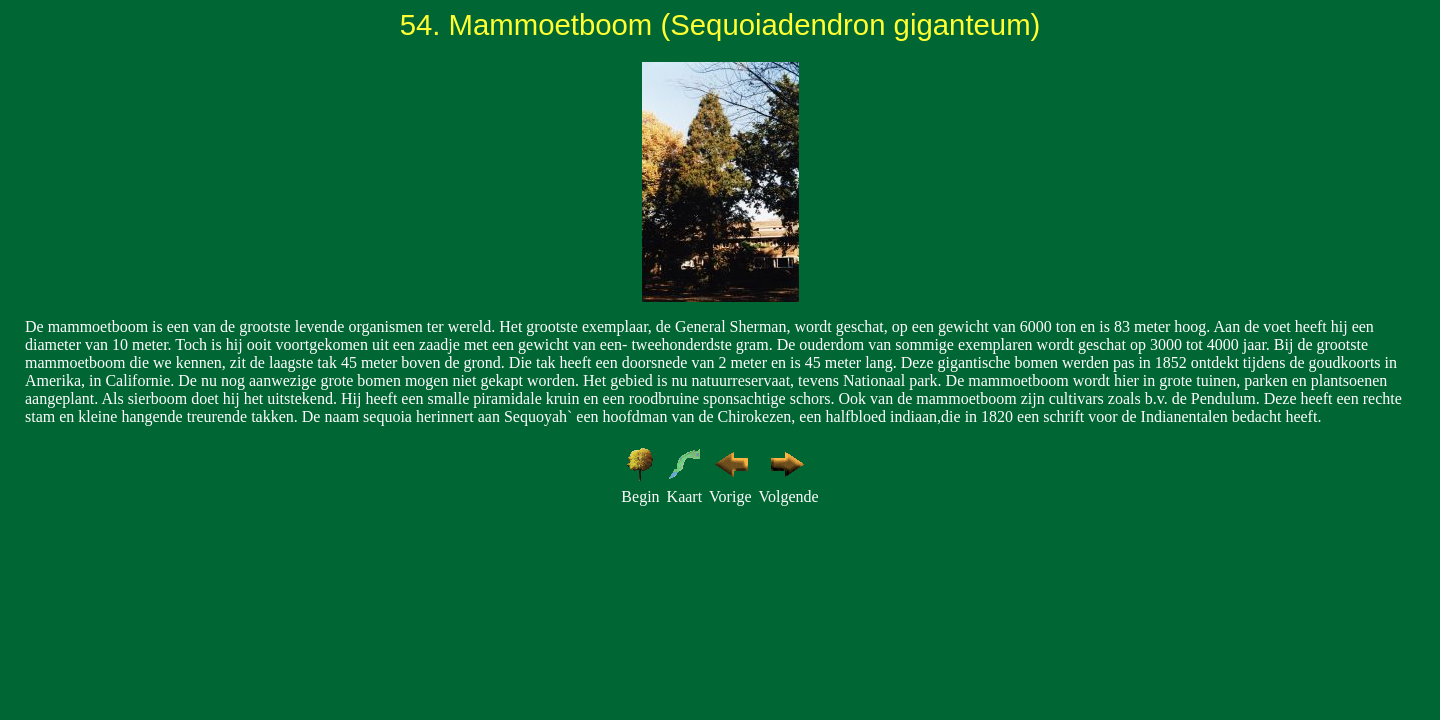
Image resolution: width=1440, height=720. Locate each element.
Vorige (730, 496)
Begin (640, 496)
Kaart (685, 496)
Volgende (788, 496)
